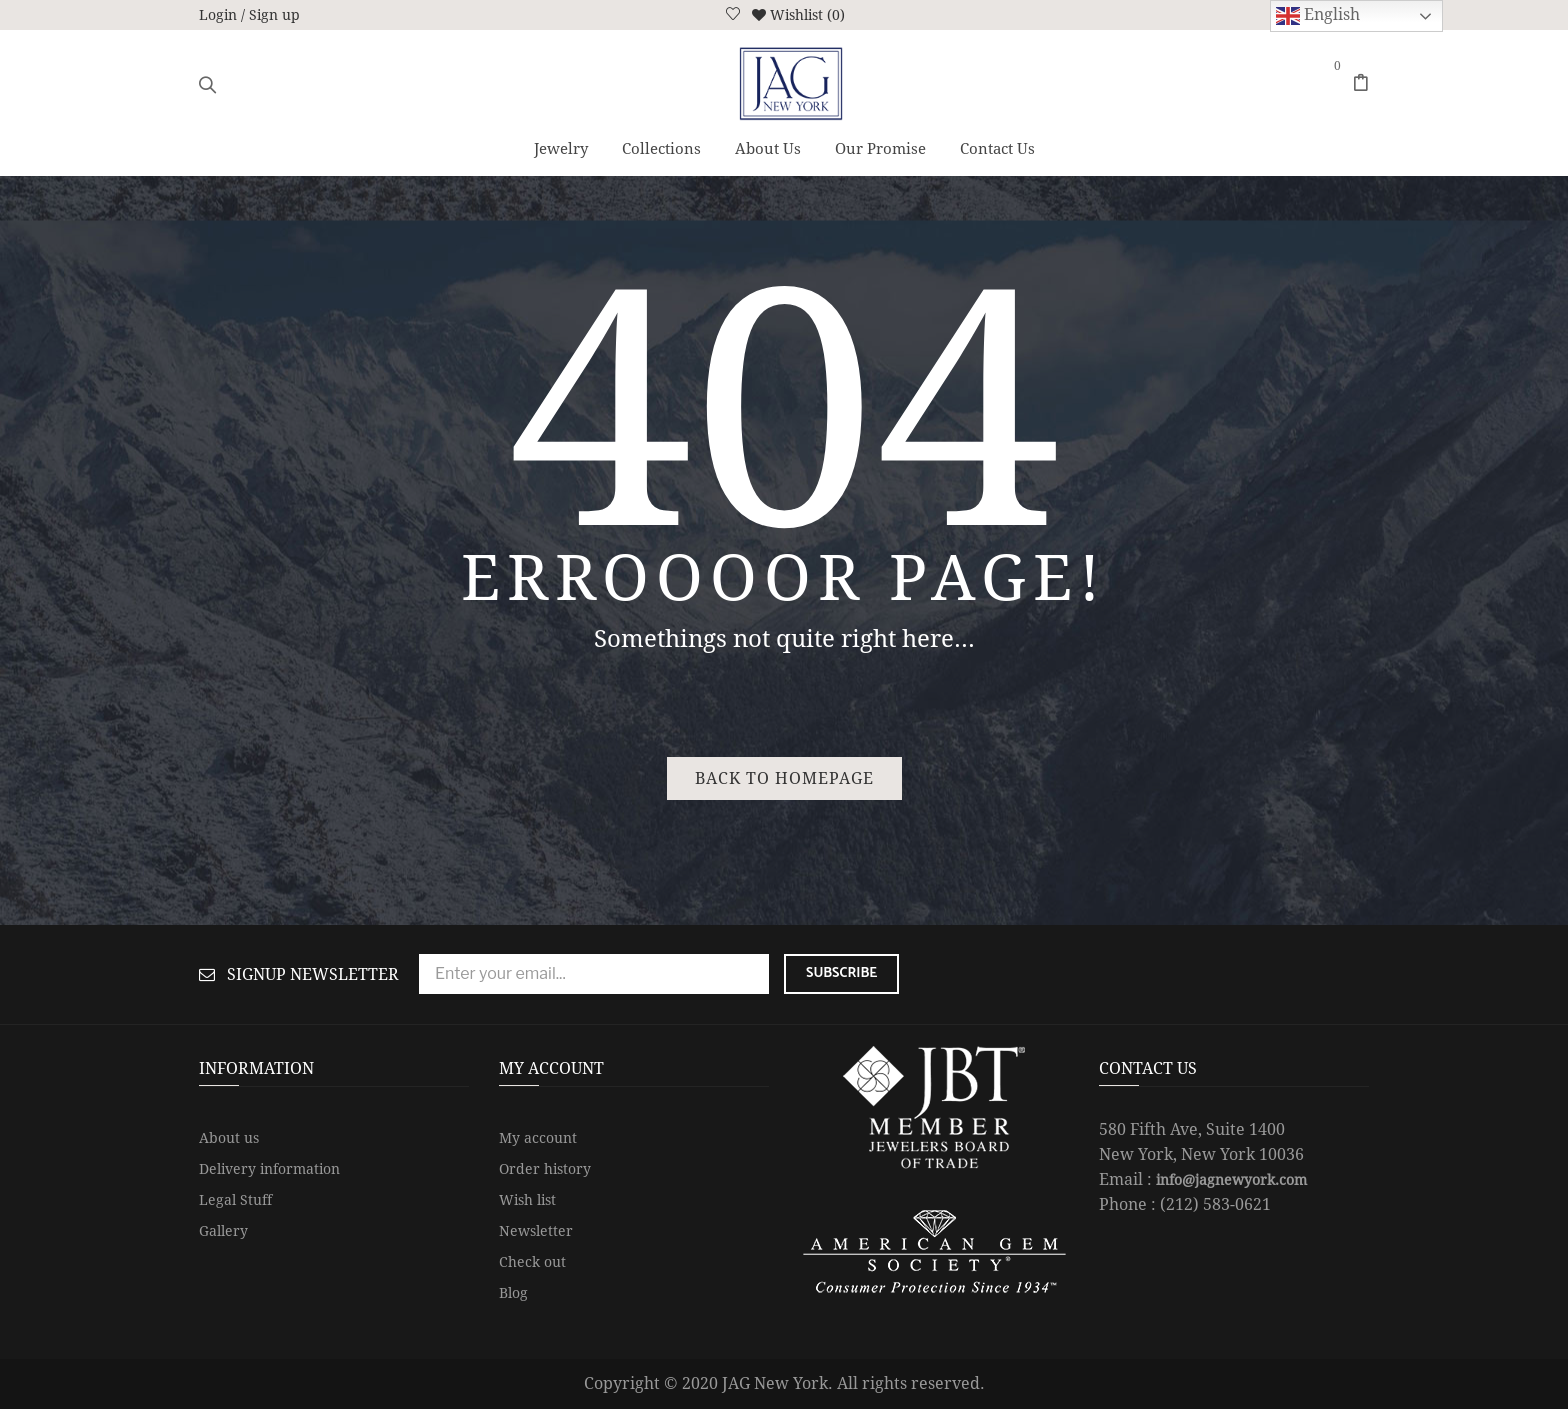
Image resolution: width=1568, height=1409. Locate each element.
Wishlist (796, 15)
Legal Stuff (235, 1200)
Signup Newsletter (313, 975)
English (1318, 16)
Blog (513, 1293)
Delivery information (269, 1169)
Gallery (223, 1231)
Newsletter (536, 1231)
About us (229, 1138)
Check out (532, 1262)
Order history (545, 1169)
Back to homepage (784, 778)
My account (538, 1138)
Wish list (527, 1200)
